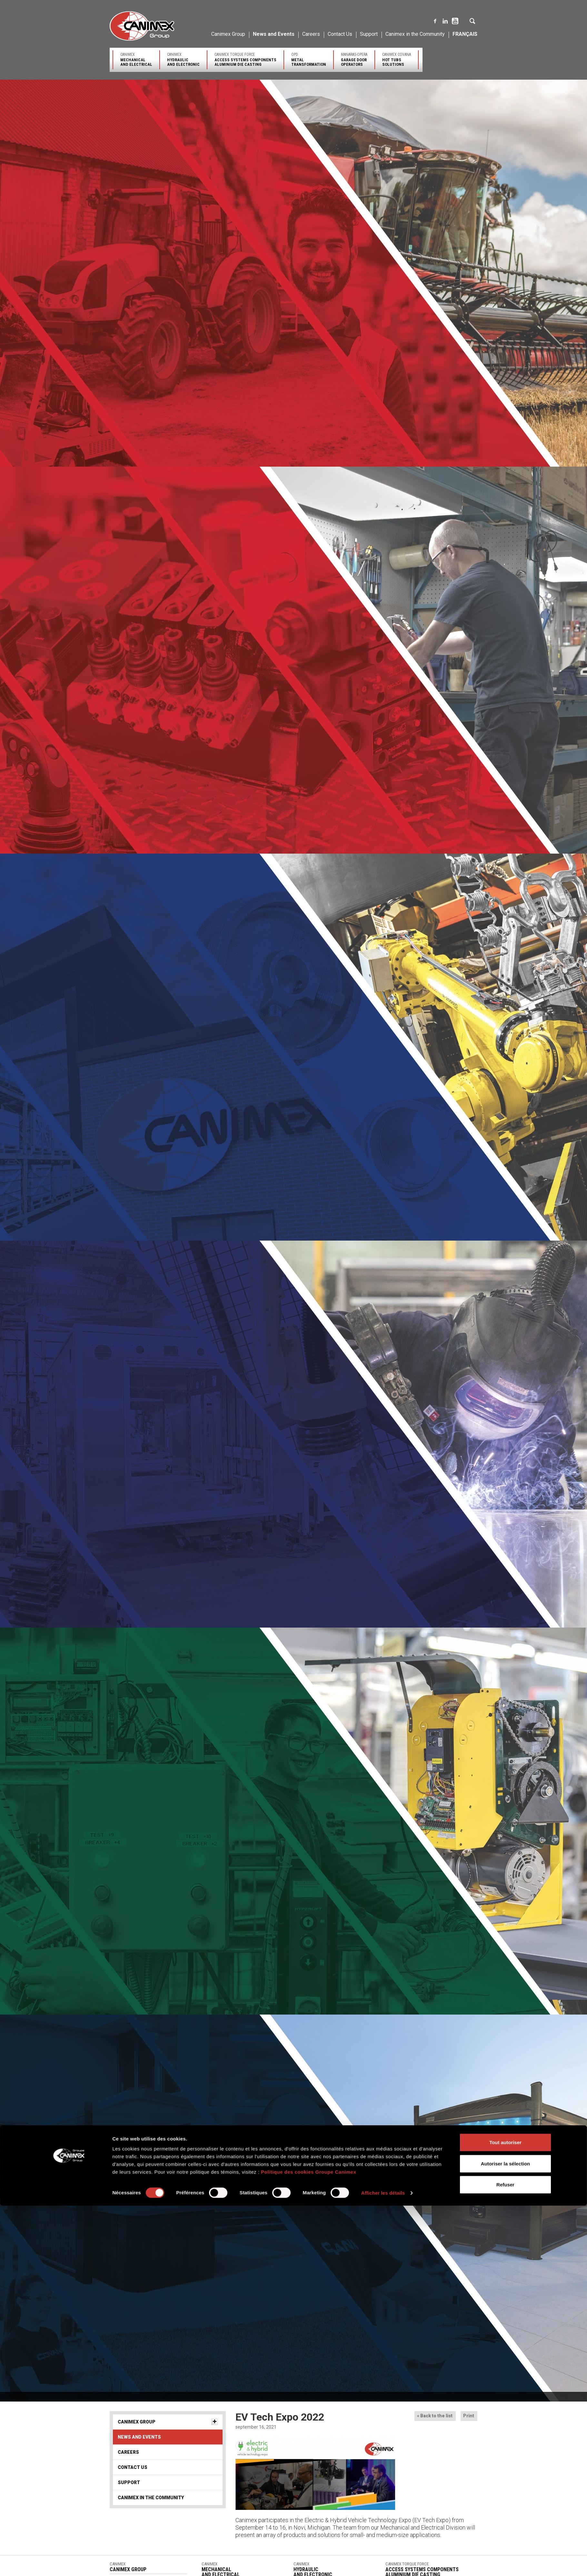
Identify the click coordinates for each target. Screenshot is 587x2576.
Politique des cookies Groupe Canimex (308, 1318)
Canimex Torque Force (245, 59)
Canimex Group (228, 34)
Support (369, 34)
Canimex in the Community (415, 34)
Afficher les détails (383, 1339)
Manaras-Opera (354, 59)
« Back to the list (435, 2415)
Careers (311, 34)
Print (468, 2415)
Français (465, 34)
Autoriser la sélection (505, 1310)
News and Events (273, 34)
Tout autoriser (505, 1288)
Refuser (505, 1330)
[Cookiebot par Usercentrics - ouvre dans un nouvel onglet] (69, 1339)
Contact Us (340, 34)
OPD (308, 59)
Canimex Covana (396, 59)
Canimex (136, 59)
